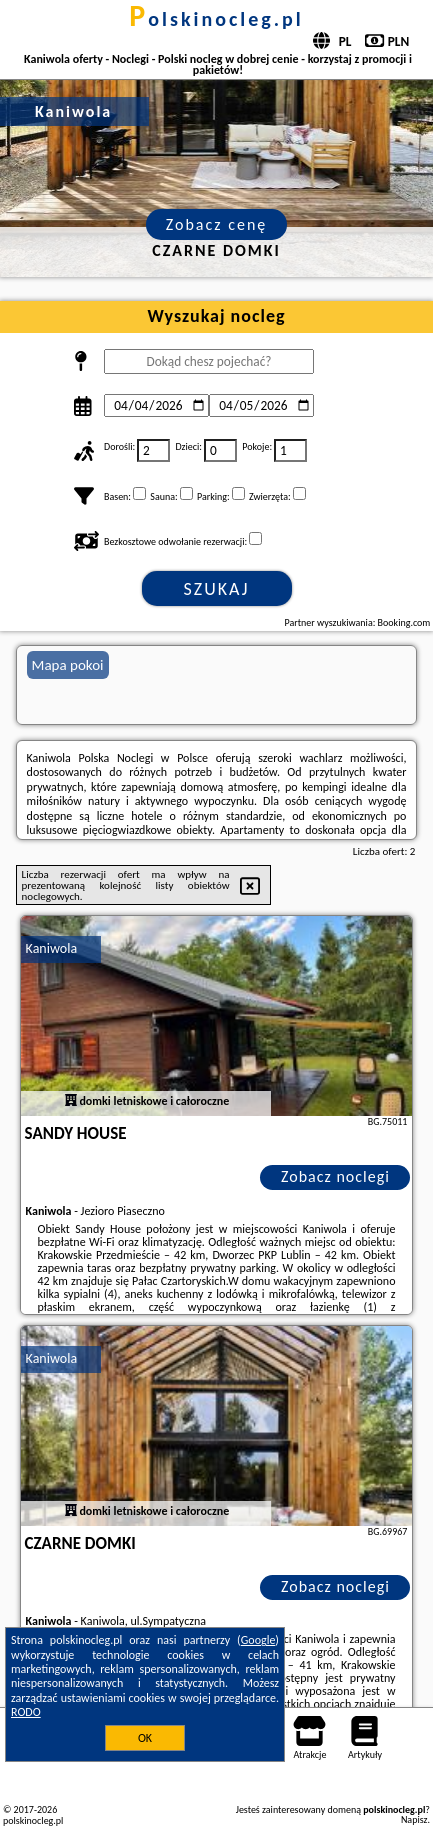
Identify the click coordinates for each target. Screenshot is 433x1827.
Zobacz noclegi (335, 1176)
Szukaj (217, 589)
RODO (26, 1712)
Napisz (414, 1819)
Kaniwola (52, 948)
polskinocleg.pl (216, 19)
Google (258, 1640)
